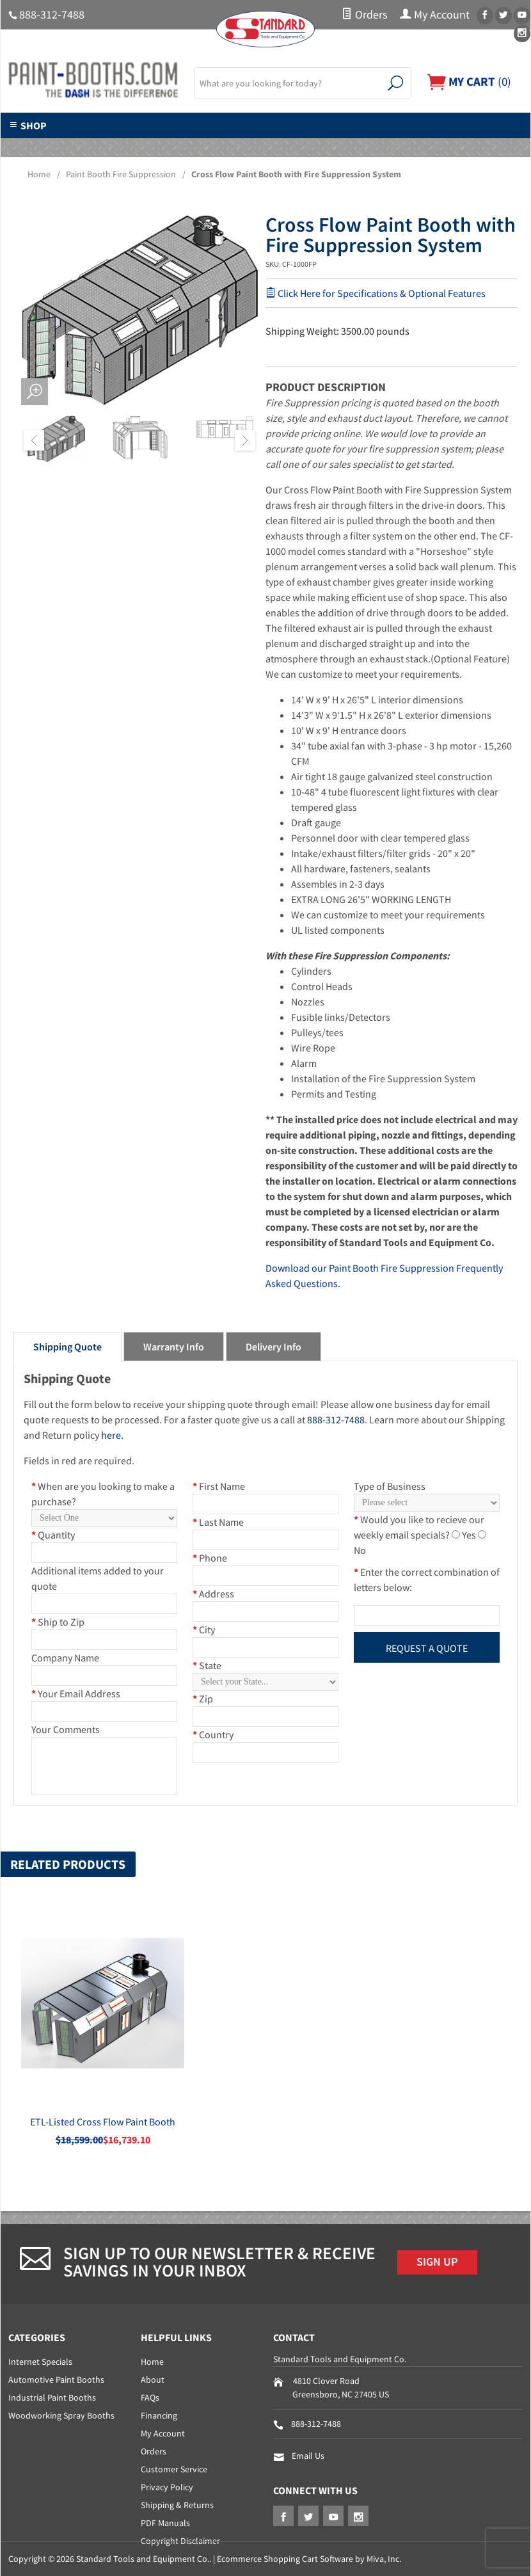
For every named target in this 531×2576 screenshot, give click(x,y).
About (152, 2379)
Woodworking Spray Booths (61, 2415)
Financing (159, 2415)
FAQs (150, 2397)
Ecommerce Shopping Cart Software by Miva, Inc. (309, 2558)
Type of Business (389, 1486)
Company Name (65, 1657)
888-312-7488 (51, 15)
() (469, 81)
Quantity (53, 1534)
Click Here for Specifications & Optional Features (376, 293)
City (204, 1629)
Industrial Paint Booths (52, 2397)
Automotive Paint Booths (56, 2379)
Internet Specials (40, 2361)
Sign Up (437, 2262)
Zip (203, 1698)
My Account (435, 15)
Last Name (218, 1522)
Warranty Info (173, 1346)
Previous (34, 440)
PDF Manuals (165, 2523)
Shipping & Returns (177, 2505)
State (207, 1665)
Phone (210, 1557)
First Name (219, 1486)
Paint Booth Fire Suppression (121, 174)
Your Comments (65, 1729)
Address (213, 1593)
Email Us (308, 2455)
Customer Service (174, 2469)
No (360, 1550)
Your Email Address (75, 1693)
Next (245, 440)
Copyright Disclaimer (180, 2541)
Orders (364, 15)
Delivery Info (273, 1346)
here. (112, 1434)
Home (39, 174)
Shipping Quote (67, 1346)
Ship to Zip (57, 1621)
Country (213, 1734)
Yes (469, 1534)
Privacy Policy (167, 2487)
